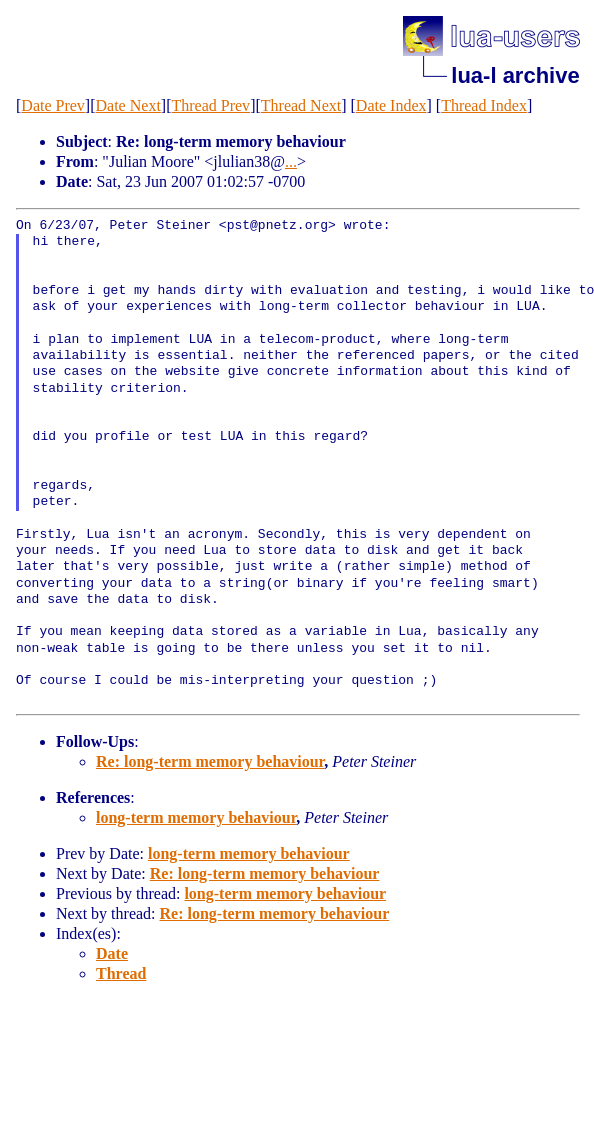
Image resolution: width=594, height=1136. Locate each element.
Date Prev (53, 105)
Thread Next (301, 105)
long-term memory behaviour (196, 817)
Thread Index (484, 105)
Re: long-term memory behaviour (210, 761)
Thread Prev (210, 105)
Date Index (391, 105)
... (291, 161)
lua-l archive (515, 75)
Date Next (128, 105)
